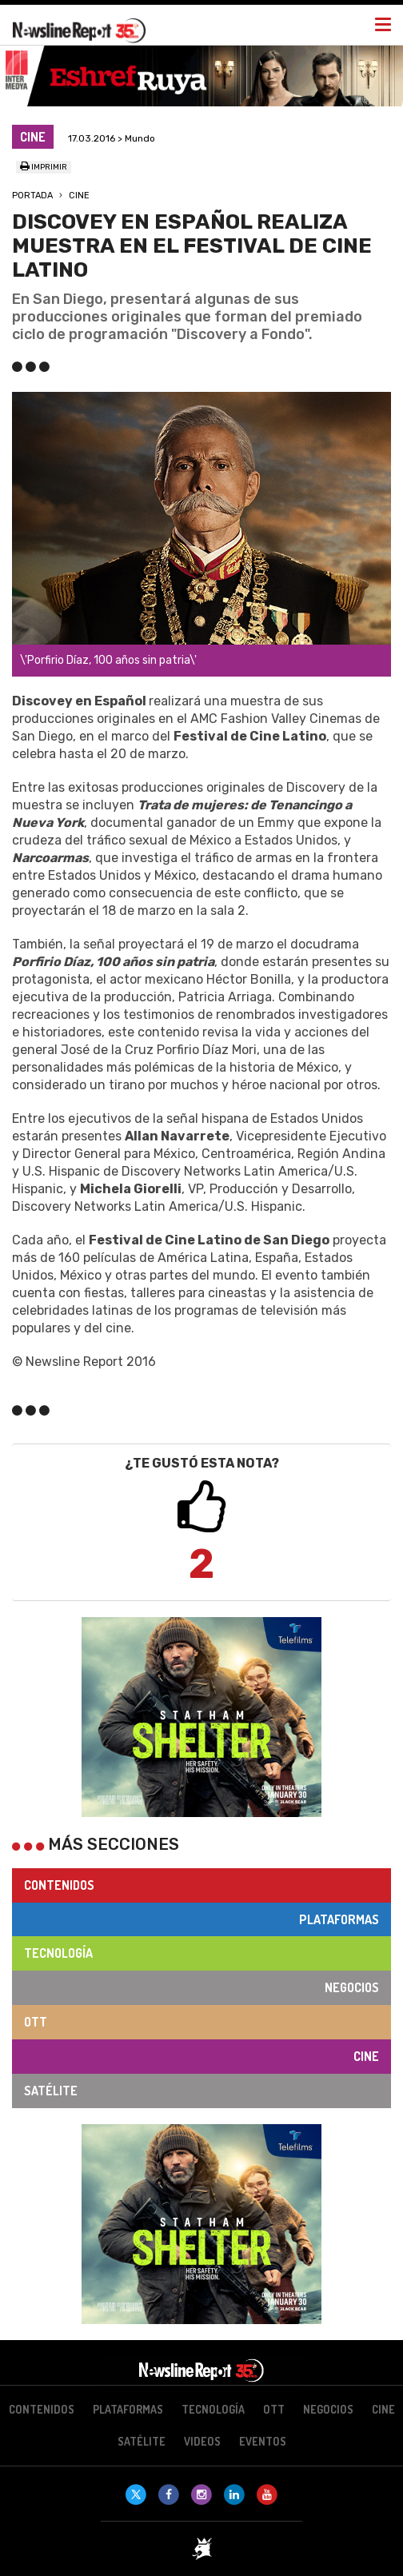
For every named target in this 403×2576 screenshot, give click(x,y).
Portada (32, 195)
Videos (202, 2441)
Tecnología (58, 1953)
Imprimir (43, 167)
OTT (35, 2022)
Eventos (262, 2441)
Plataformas (339, 1919)
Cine (79, 195)
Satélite (51, 2091)
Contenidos (59, 1885)
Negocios (352, 1987)
